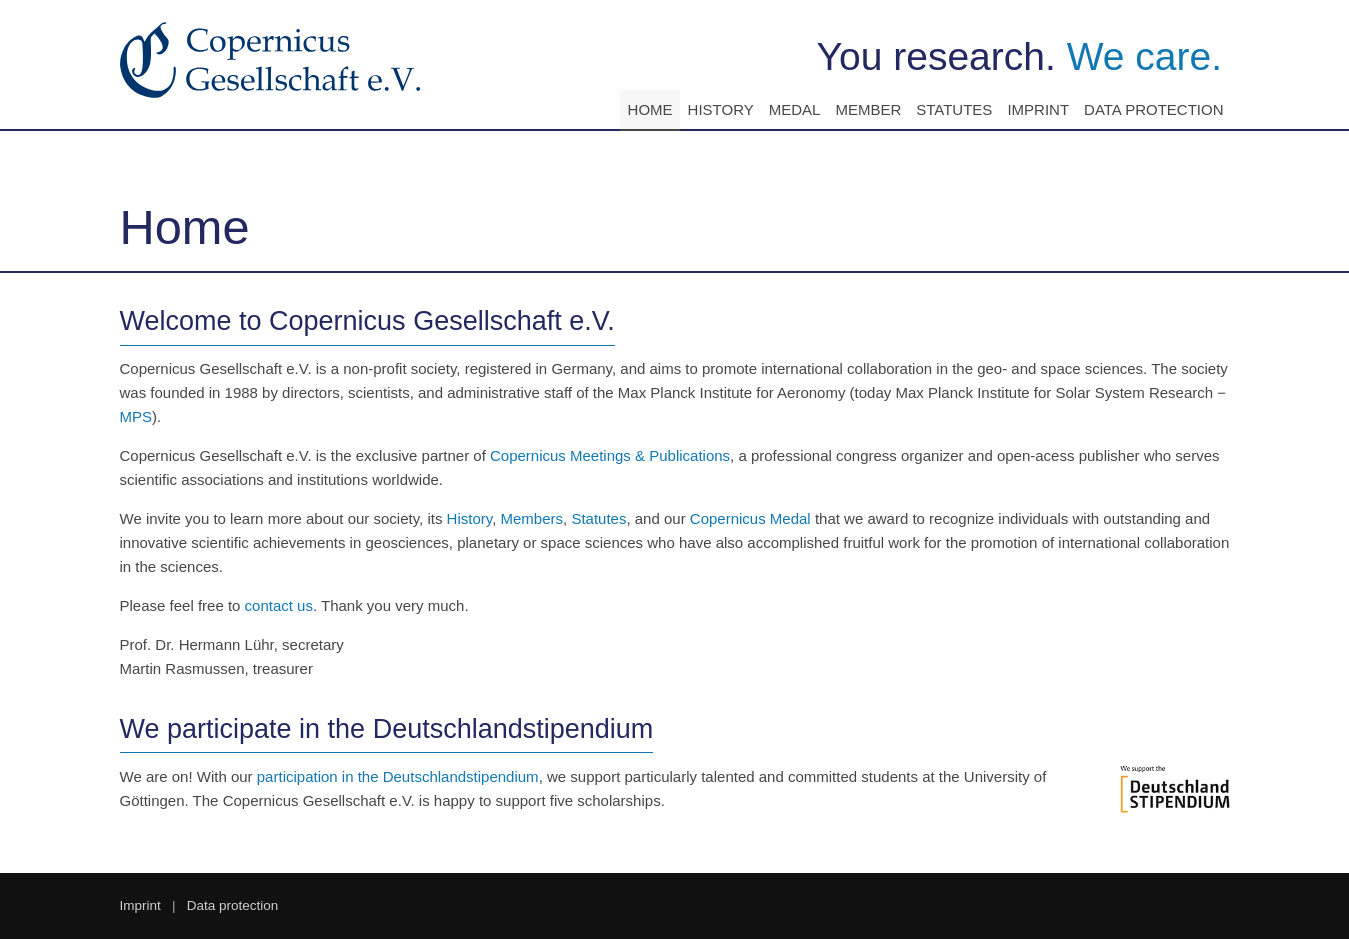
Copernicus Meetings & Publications (610, 455)
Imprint (1038, 109)
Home (650, 109)
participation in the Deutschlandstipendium (398, 776)
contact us (279, 605)
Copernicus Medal (750, 518)
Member (868, 109)
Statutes (954, 109)
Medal (795, 109)
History (721, 109)
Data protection (1153, 109)
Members (532, 518)
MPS (136, 416)
